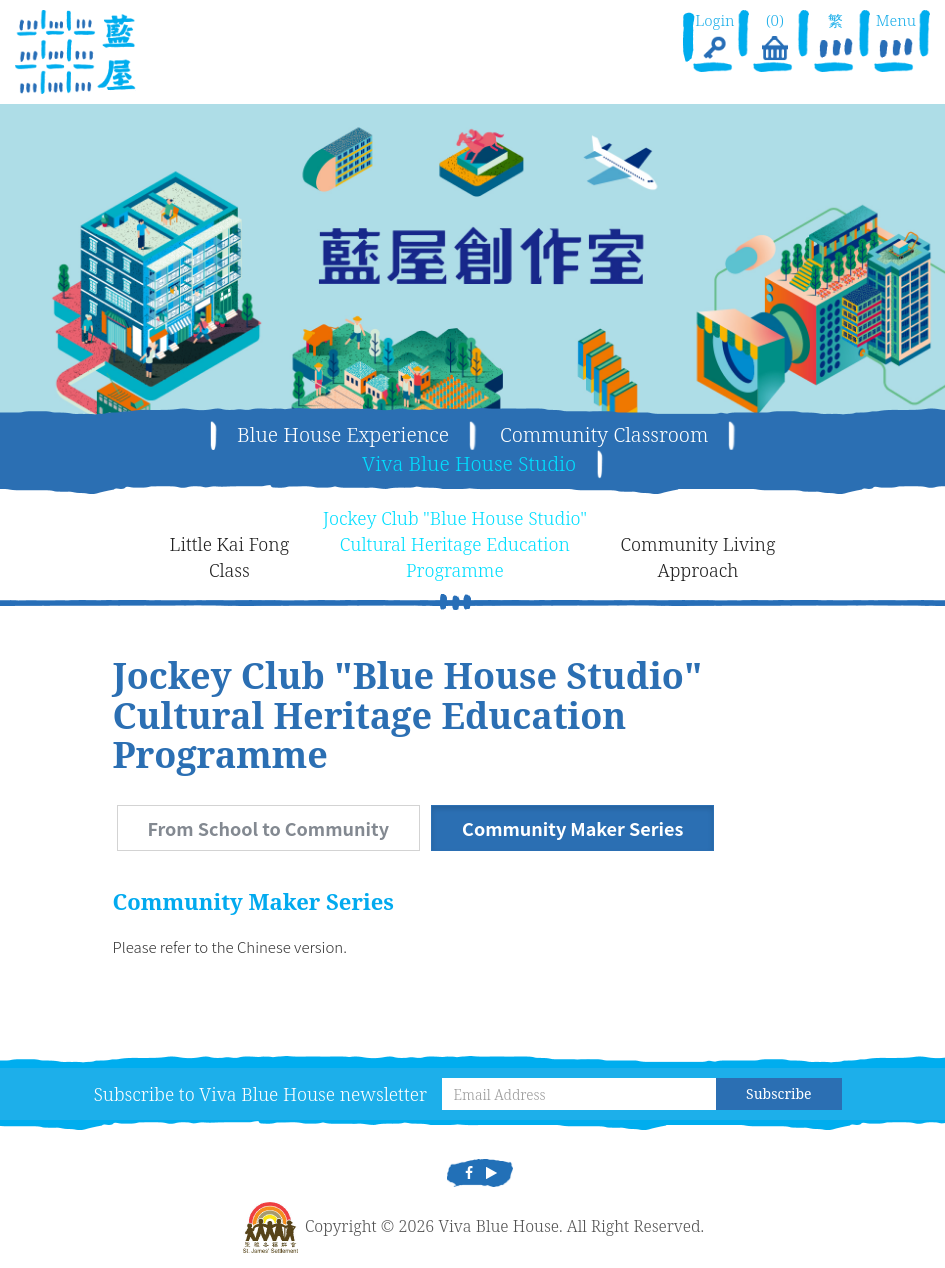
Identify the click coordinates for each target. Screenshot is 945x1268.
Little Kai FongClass (230, 557)
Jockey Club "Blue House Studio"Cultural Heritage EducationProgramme (455, 543)
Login (714, 37)
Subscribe (778, 1093)
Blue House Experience (343, 434)
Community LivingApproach (698, 557)
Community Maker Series (572, 828)
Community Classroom (604, 434)
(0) (775, 37)
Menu (896, 37)
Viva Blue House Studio (469, 463)
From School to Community (268, 828)
